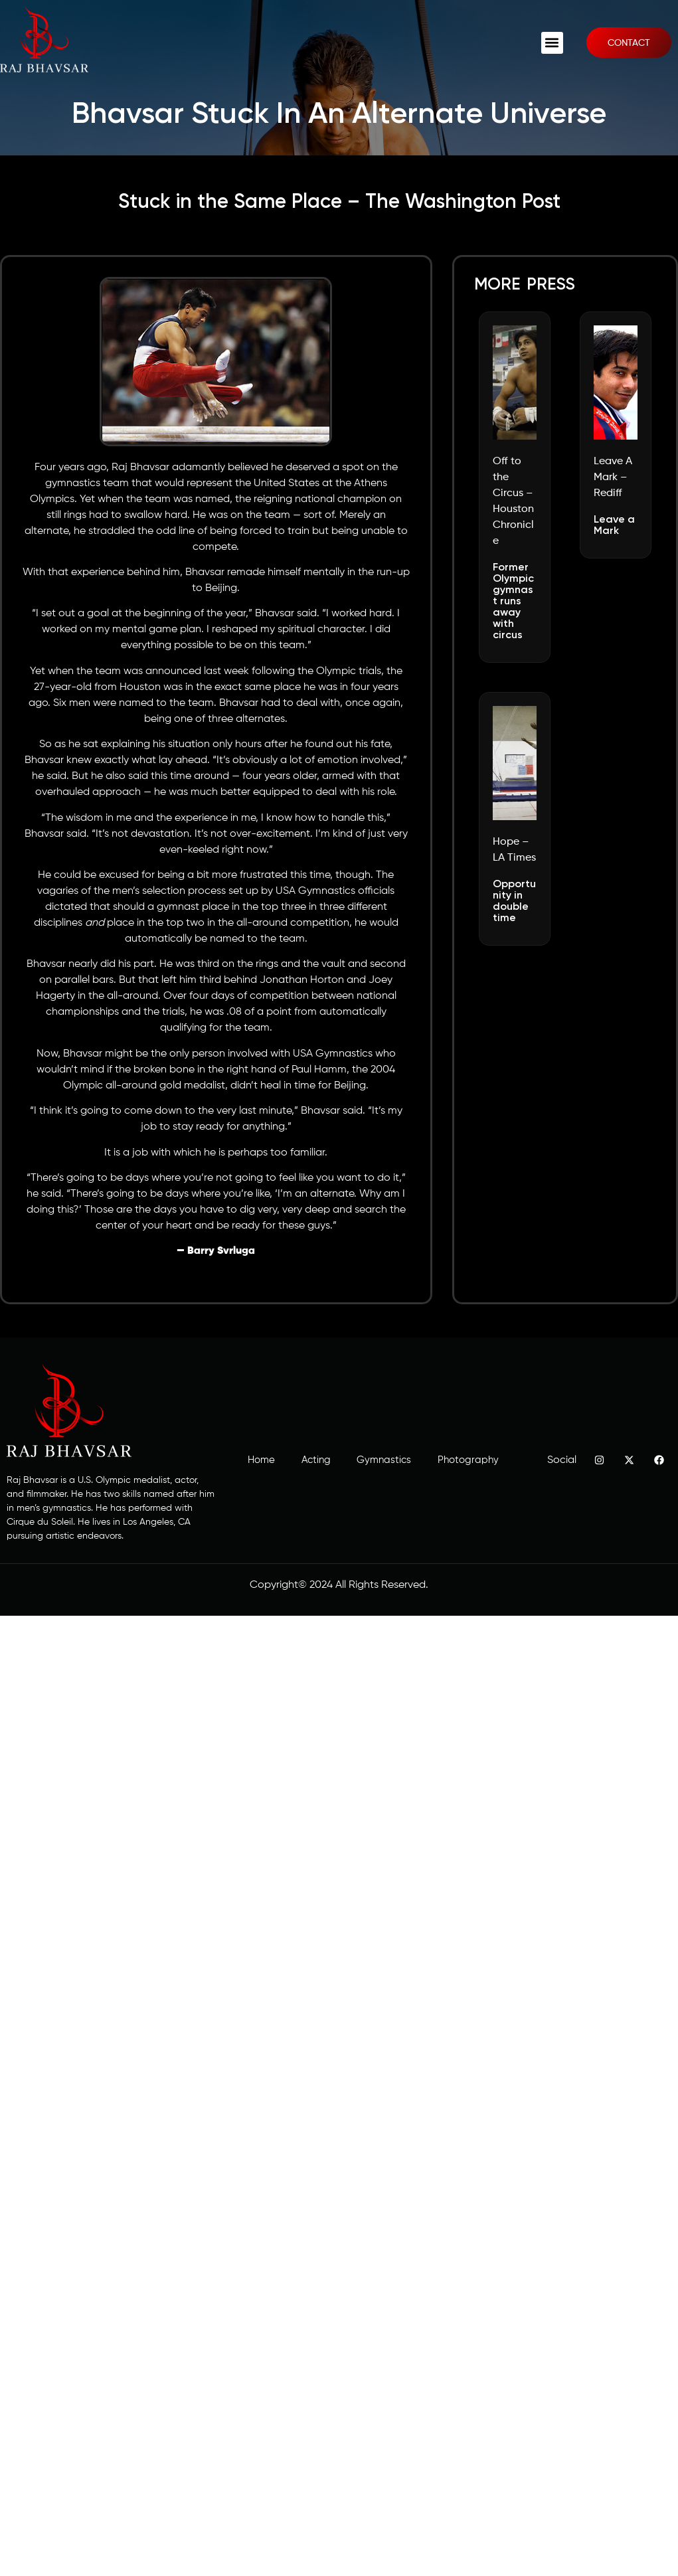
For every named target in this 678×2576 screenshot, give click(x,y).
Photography (468, 1460)
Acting (315, 1460)
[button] (552, 43)
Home (260, 1460)
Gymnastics (384, 1460)
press (551, 285)
